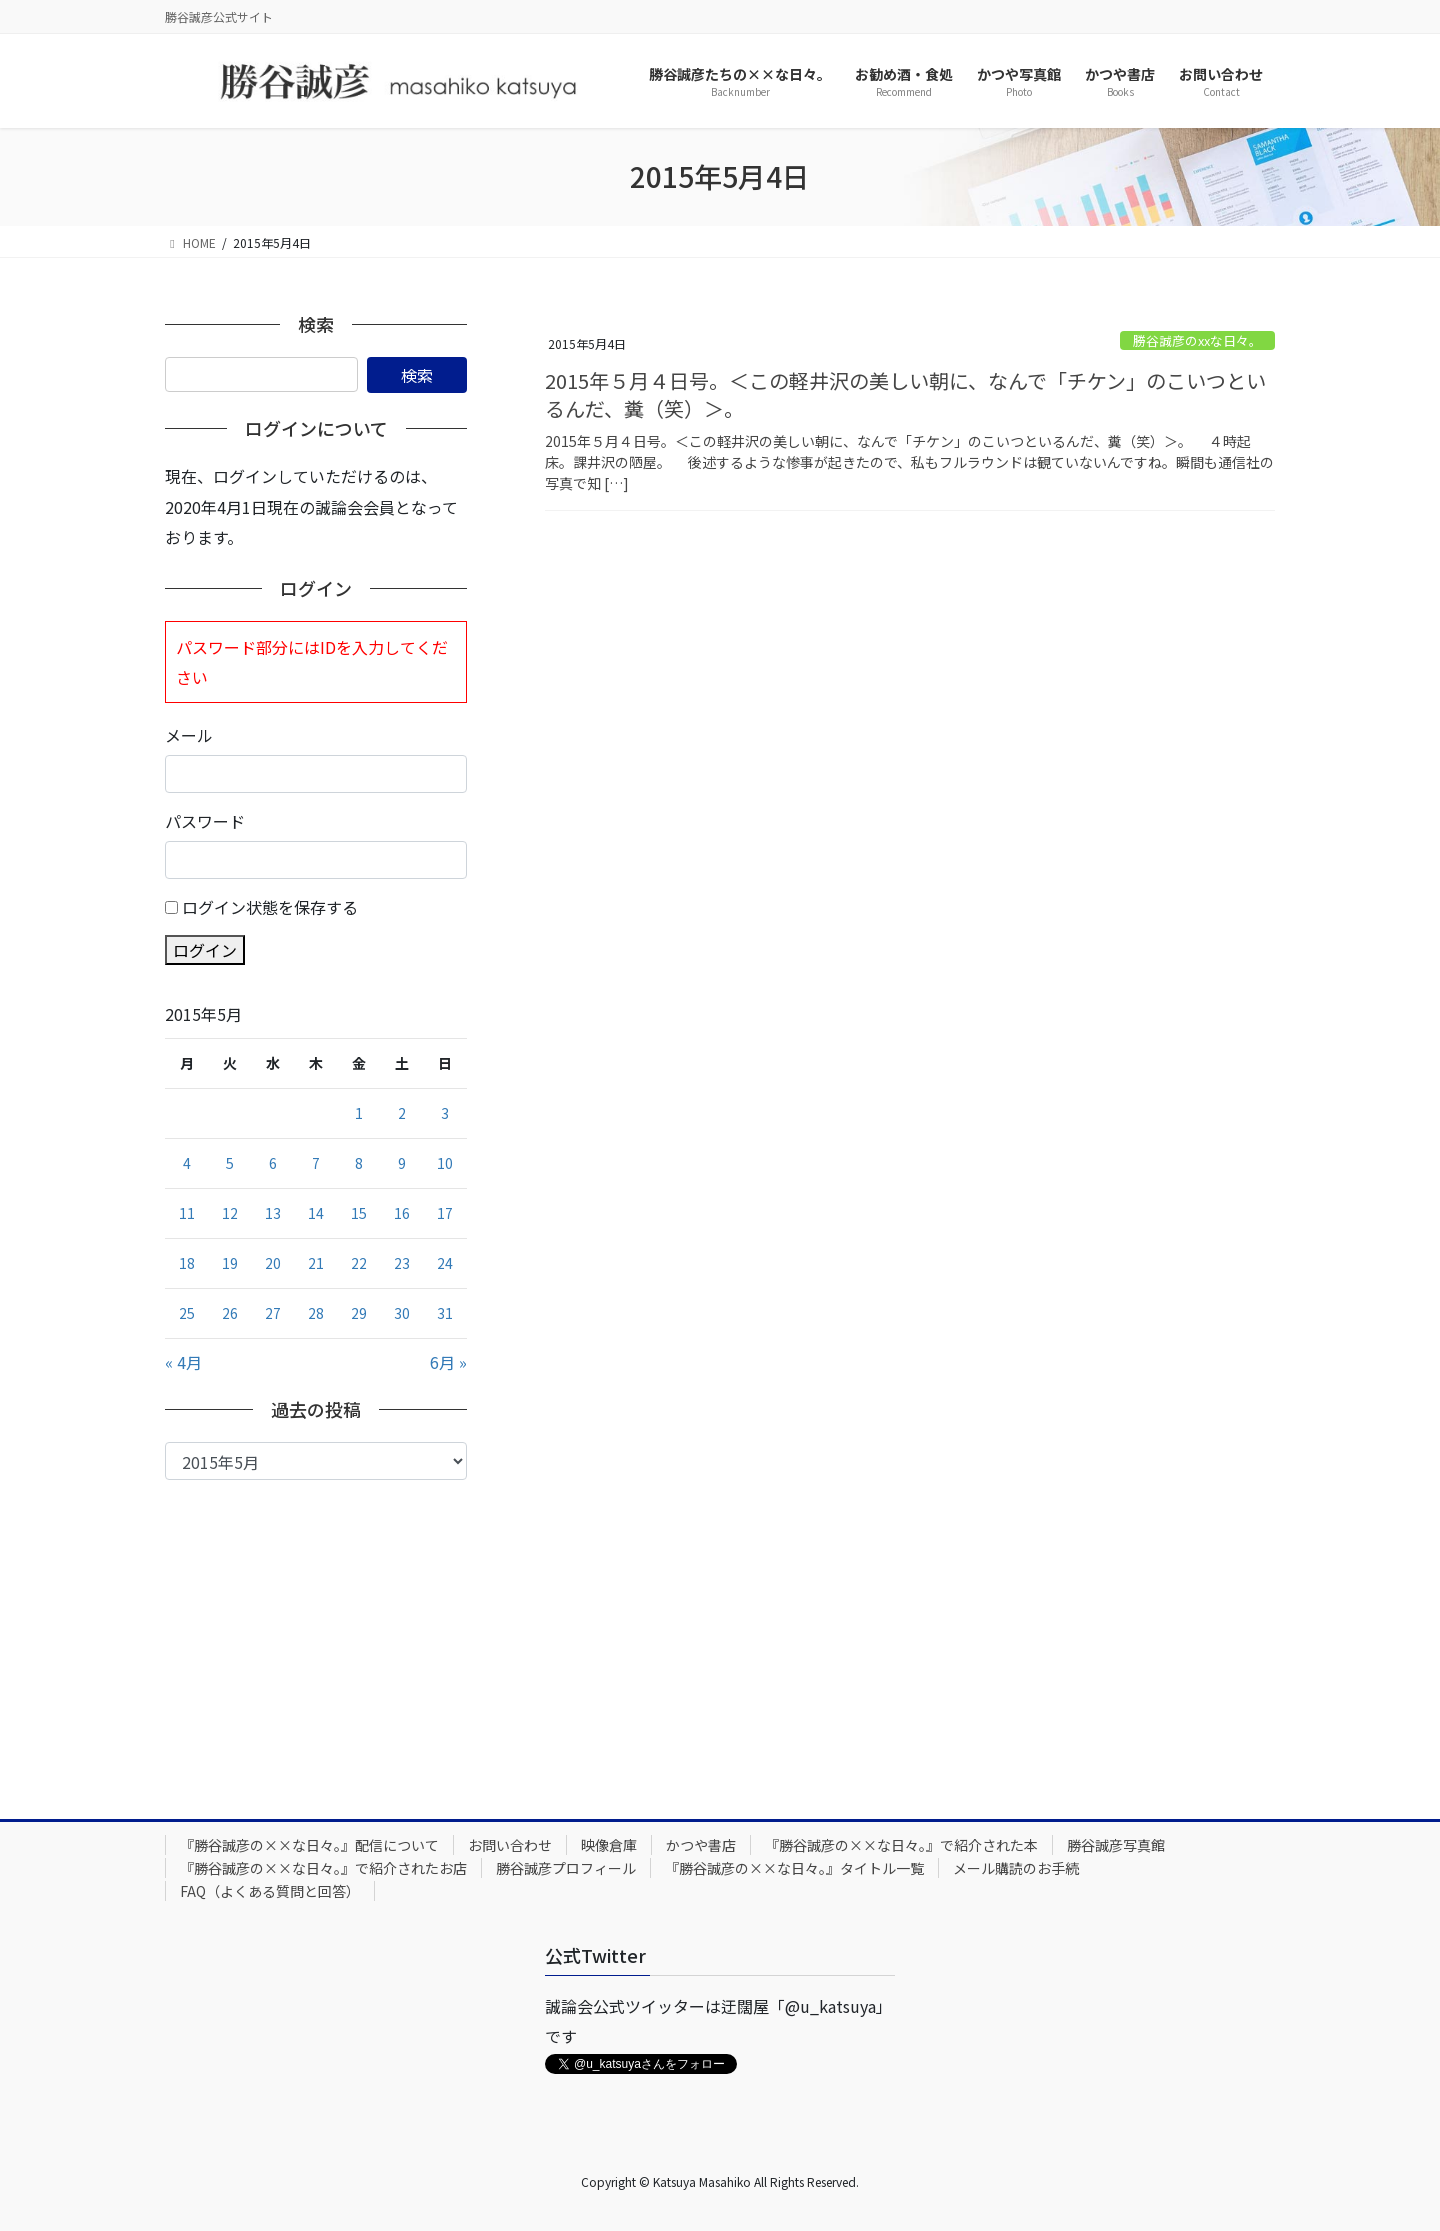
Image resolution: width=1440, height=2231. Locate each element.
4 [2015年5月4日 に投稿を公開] (187, 1163)
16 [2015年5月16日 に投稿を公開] (402, 1213)
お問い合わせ (510, 1845)
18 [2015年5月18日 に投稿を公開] (187, 1263)
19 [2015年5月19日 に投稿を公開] (230, 1263)
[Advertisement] (316, 1630)
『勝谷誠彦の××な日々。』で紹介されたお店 (323, 1868)
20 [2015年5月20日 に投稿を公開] (273, 1263)
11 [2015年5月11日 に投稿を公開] (187, 1213)
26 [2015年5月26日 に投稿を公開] (230, 1313)
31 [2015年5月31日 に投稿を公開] (445, 1313)
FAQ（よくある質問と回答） (270, 1891)
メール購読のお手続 (1016, 1868)
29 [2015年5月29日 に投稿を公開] (359, 1313)
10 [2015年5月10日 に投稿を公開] (445, 1163)
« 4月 (183, 1362)
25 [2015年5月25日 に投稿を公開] (187, 1313)
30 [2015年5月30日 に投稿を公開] (402, 1313)
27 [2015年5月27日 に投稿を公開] (273, 1313)
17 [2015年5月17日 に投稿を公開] (445, 1213)
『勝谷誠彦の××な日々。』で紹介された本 (901, 1845)
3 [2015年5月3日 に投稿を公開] (445, 1113)
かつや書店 (701, 1845)
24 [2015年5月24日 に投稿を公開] (445, 1263)
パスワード (205, 821)
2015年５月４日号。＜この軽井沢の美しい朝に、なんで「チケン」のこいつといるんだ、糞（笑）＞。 (905, 394)
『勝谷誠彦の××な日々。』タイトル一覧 (794, 1868)
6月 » (448, 1362)
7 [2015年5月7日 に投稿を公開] (316, 1163)
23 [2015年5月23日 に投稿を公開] (402, 1263)
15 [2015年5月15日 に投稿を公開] (359, 1213)
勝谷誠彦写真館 (1116, 1845)
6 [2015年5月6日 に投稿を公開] (273, 1163)
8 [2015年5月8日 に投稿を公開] (359, 1163)
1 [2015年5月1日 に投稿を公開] (359, 1113)
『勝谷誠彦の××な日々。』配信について (309, 1845)
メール (189, 735)
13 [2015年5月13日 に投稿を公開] (273, 1213)
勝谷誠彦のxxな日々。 (1197, 340)
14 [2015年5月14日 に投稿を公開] (316, 1213)
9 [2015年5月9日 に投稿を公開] (402, 1163)
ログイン (205, 950)
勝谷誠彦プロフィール (566, 1868)
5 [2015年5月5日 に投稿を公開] (230, 1163)
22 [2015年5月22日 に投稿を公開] (359, 1263)
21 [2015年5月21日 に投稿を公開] (316, 1263)
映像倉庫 (609, 1845)
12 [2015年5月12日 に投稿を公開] (230, 1213)
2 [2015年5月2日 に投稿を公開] (402, 1113)
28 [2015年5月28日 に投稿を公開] (316, 1313)
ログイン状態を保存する (270, 907)
